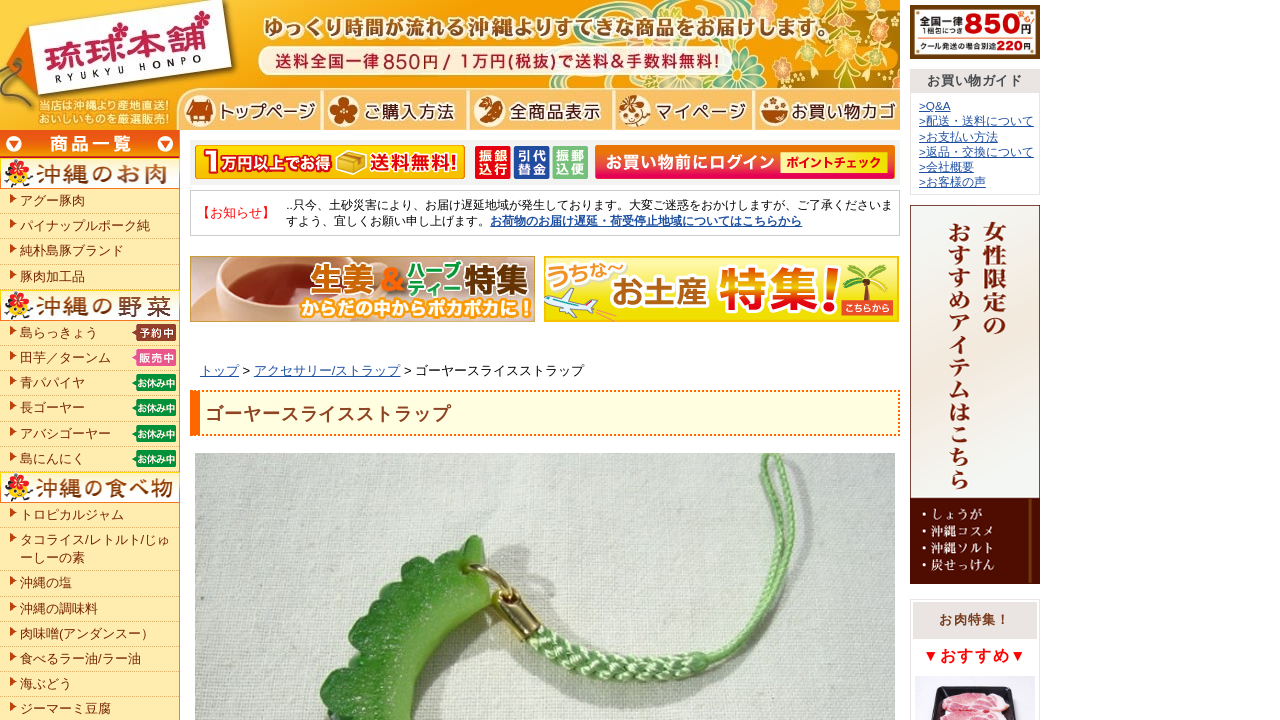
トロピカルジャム (72, 514)
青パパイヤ (52, 382)
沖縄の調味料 (59, 608)
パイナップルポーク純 (85, 225)
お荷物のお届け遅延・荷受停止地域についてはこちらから (646, 220)
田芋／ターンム (65, 357)
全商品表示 (536, 110)
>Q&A (935, 105)
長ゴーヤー (52, 407)
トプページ (248, 110)
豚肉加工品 (52, 276)
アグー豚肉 (52, 200)
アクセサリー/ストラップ (327, 370)
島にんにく (52, 458)
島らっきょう (59, 332)
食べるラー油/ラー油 (80, 658)
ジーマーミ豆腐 (65, 708)
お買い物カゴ (824, 110)
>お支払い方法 (958, 136)
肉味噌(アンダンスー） (87, 633)
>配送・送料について (976, 120)
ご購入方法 (392, 110)
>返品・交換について (976, 151)
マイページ (680, 110)
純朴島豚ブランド (72, 250)
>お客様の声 (952, 181)
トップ (219, 370)
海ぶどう (46, 683)
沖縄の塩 (46, 582)
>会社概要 (946, 166)
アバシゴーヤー (65, 433)
